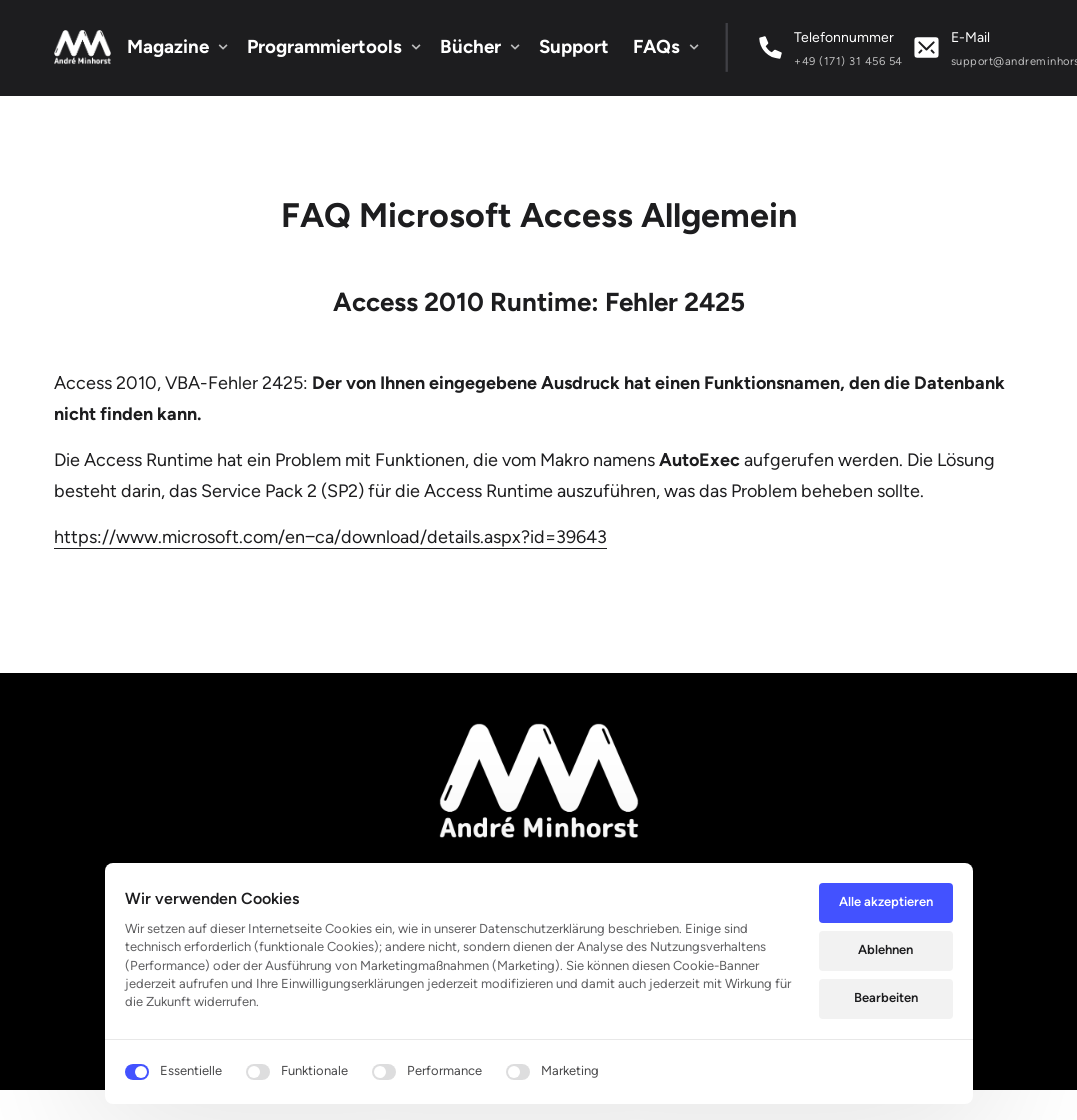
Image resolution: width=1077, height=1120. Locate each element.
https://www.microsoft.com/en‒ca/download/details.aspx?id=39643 (330, 537)
